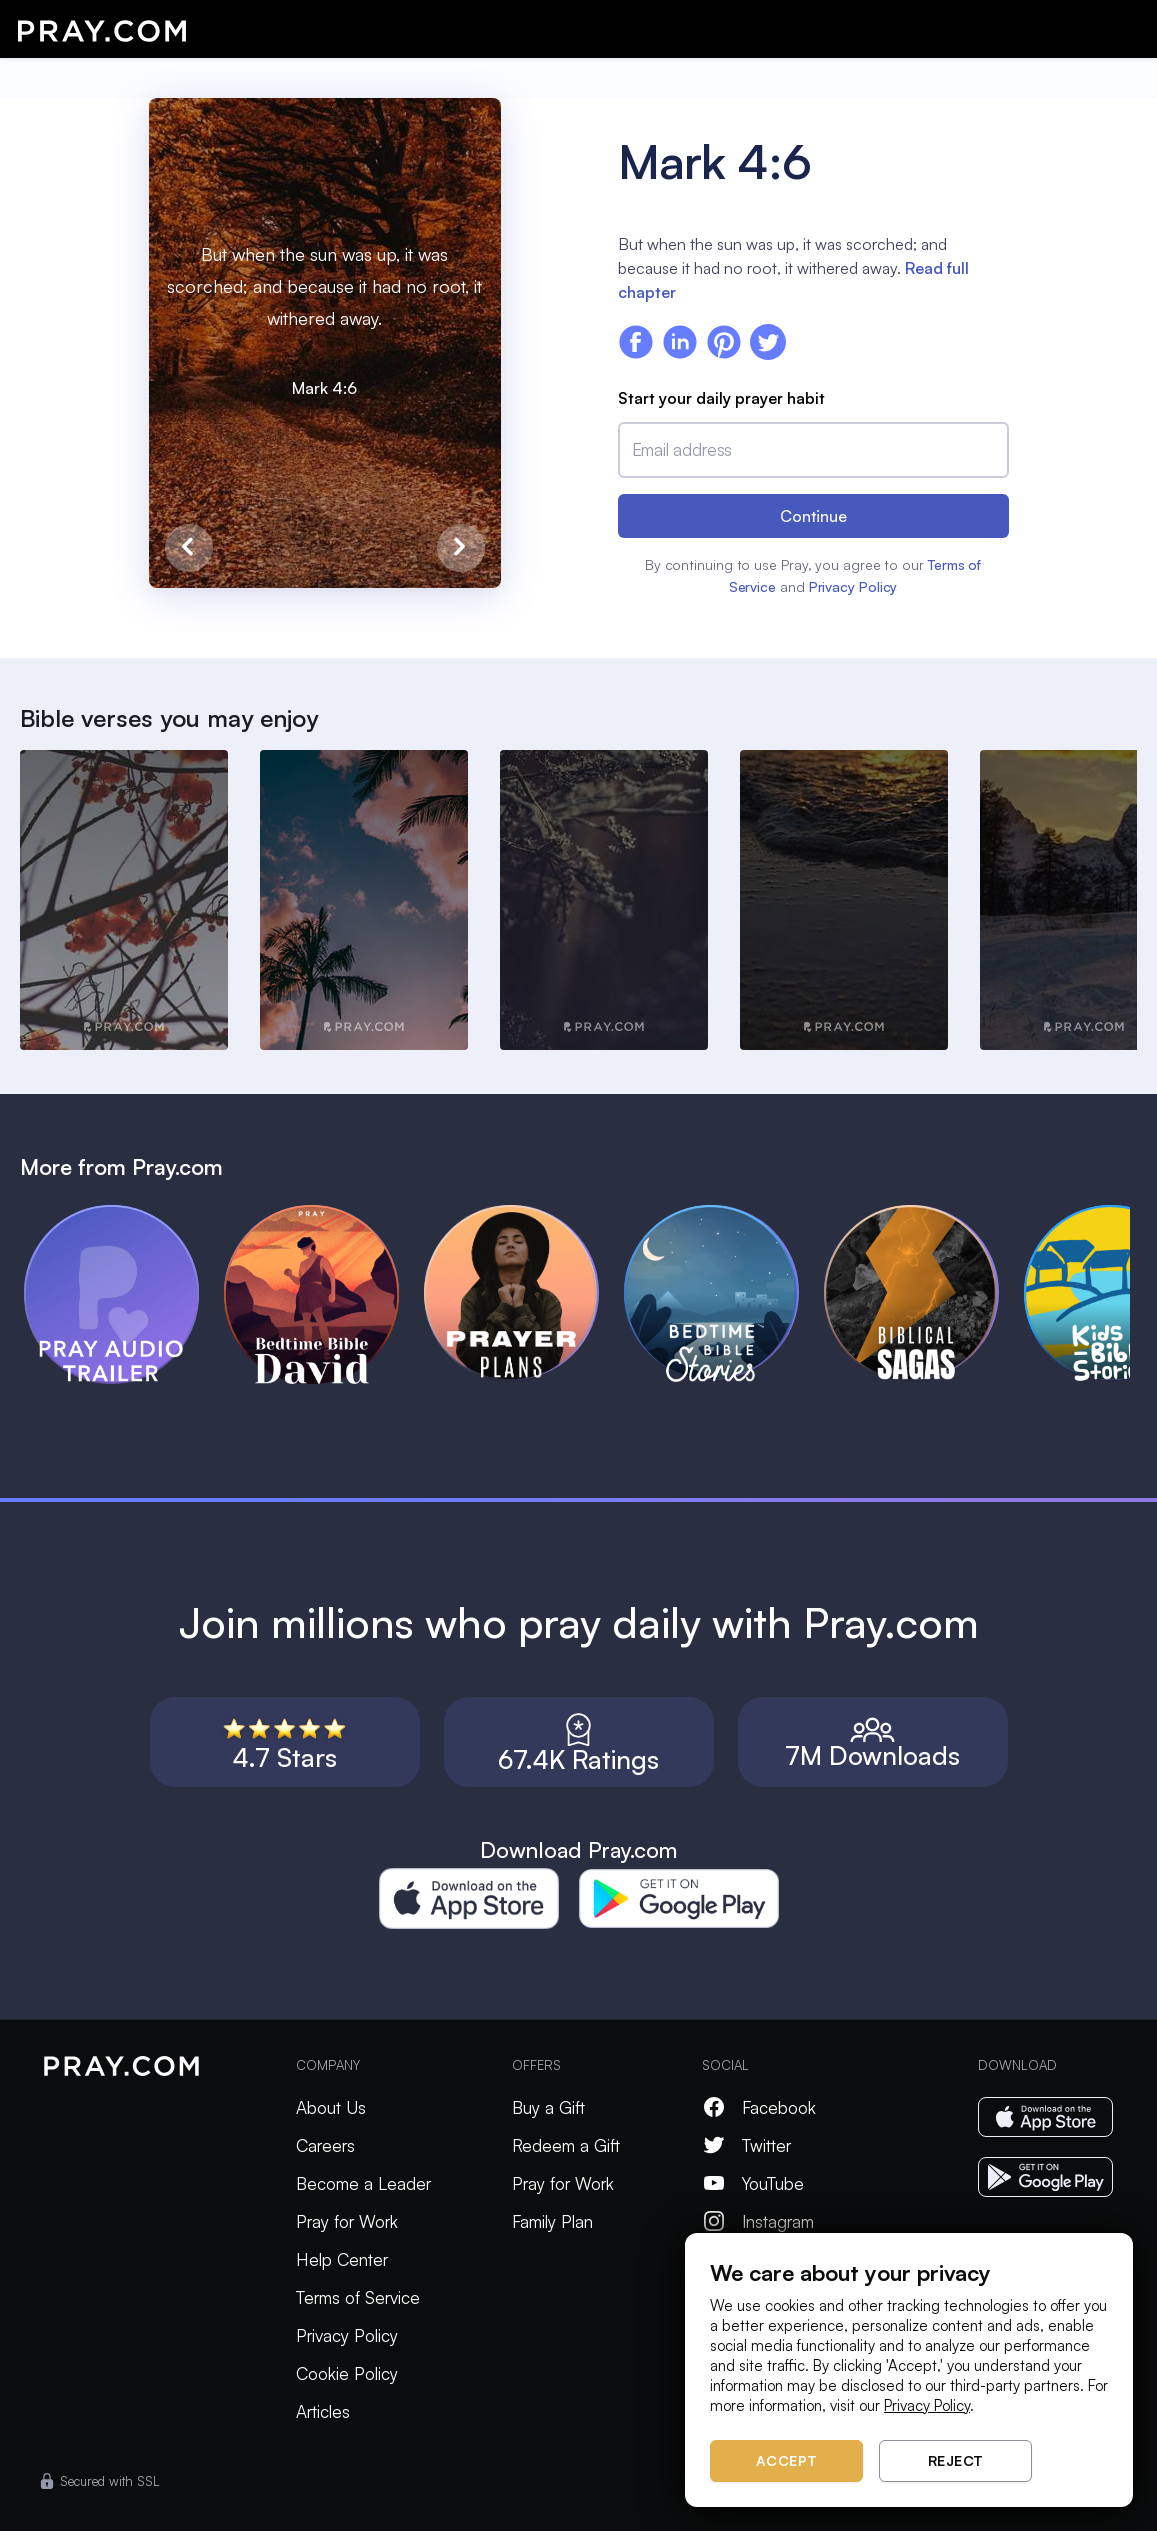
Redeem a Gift (566, 2145)
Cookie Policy (347, 2373)
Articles (323, 2411)
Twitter (746, 2145)
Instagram (758, 2221)
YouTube (753, 2183)
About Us (331, 2107)
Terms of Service (358, 2297)
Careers (325, 2145)
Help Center (342, 2259)
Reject (956, 2460)
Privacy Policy (853, 586)
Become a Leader (363, 2183)
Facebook (759, 2107)
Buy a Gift (548, 2107)
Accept (787, 2460)
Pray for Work (347, 2221)
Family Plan (552, 2221)
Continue (813, 516)
